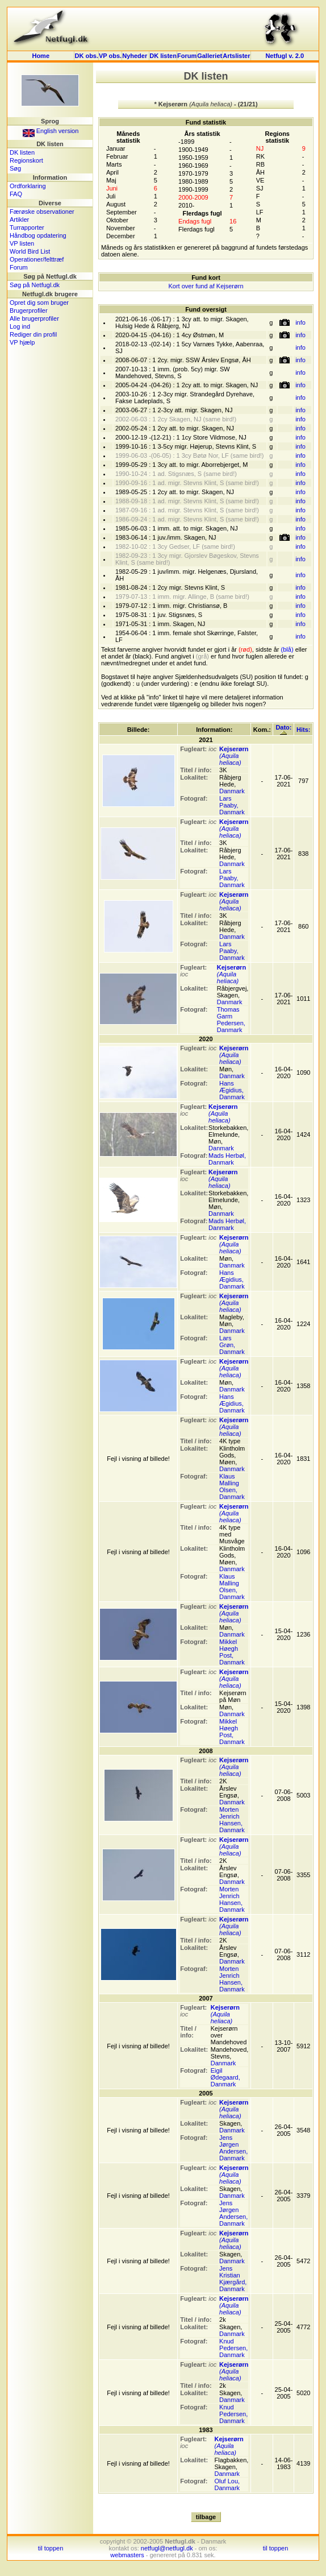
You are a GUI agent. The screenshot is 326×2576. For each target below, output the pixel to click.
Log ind (20, 326)
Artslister (236, 55)
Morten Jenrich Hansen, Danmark (232, 1819)
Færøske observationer (42, 211)
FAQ (16, 193)
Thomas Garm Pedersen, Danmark (231, 1019)
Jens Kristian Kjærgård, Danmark (232, 2278)
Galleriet (209, 55)
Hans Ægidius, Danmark (232, 1090)
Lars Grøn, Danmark (232, 1345)
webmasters (127, 2555)
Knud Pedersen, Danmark (233, 2348)
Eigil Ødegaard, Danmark (225, 2077)
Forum (187, 55)
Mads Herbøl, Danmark (227, 1159)
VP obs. (110, 55)
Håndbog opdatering (38, 235)
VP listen (22, 243)
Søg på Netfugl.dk (35, 284)
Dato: (283, 729)
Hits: (303, 729)
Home (40, 55)
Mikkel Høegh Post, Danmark (232, 1652)
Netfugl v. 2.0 (284, 55)
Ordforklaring (28, 186)
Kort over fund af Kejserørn (205, 286)
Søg (15, 168)
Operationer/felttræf (37, 259)
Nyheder (135, 55)
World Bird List (30, 251)
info (300, 322)
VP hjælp (22, 342)
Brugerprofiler (29, 310)
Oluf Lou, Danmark (227, 2484)
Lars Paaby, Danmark (232, 805)
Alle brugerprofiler (34, 318)
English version (51, 130)
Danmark (232, 791)
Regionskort (26, 160)
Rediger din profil (33, 334)
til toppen (51, 2548)
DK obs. (86, 55)
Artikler (19, 219)
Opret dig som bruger (39, 302)
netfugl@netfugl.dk (167, 2548)
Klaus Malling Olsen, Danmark (232, 1486)
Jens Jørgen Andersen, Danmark (233, 2147)
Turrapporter (27, 227)
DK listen (163, 55)
